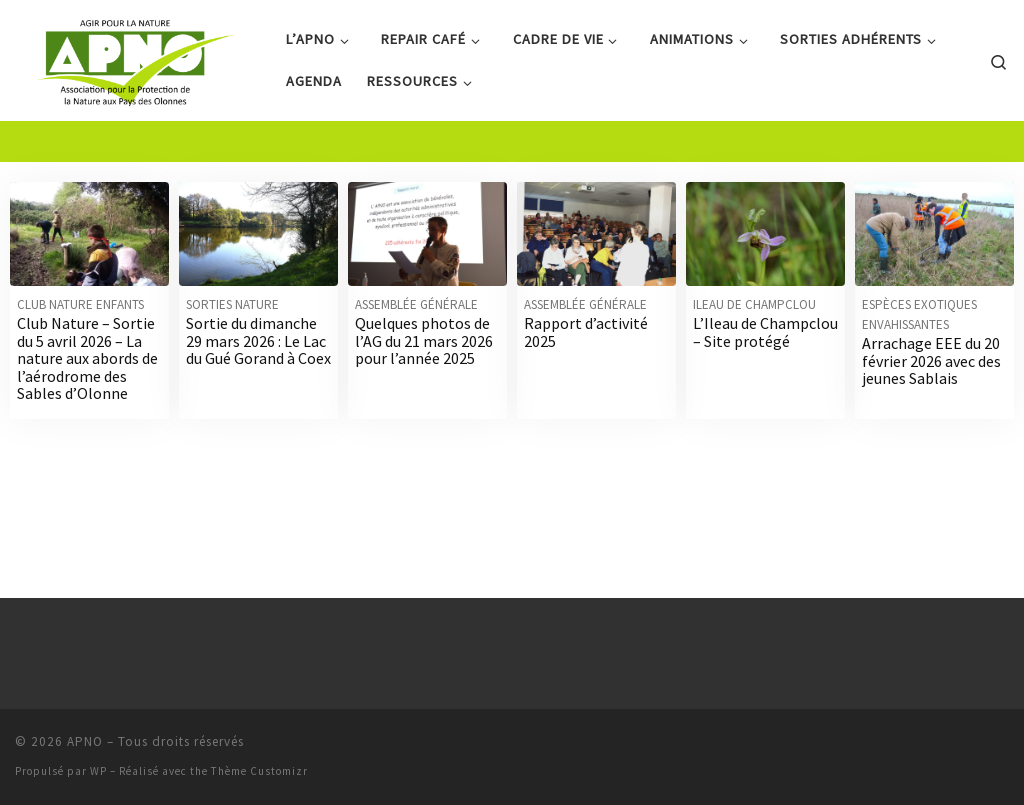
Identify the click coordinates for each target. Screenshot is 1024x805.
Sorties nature (232, 363)
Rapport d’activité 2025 (586, 391)
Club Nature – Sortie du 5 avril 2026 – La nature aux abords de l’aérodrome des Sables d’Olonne (87, 417)
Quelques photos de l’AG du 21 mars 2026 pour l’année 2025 (424, 399)
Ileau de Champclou (754, 363)
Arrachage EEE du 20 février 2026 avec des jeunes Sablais (931, 419)
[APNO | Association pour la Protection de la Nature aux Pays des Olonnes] (135, 56)
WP (98, 781)
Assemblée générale (416, 363)
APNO (85, 751)
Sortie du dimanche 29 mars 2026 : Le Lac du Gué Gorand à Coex (258, 399)
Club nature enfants (80, 363)
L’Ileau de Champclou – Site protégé (765, 391)
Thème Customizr (259, 781)
